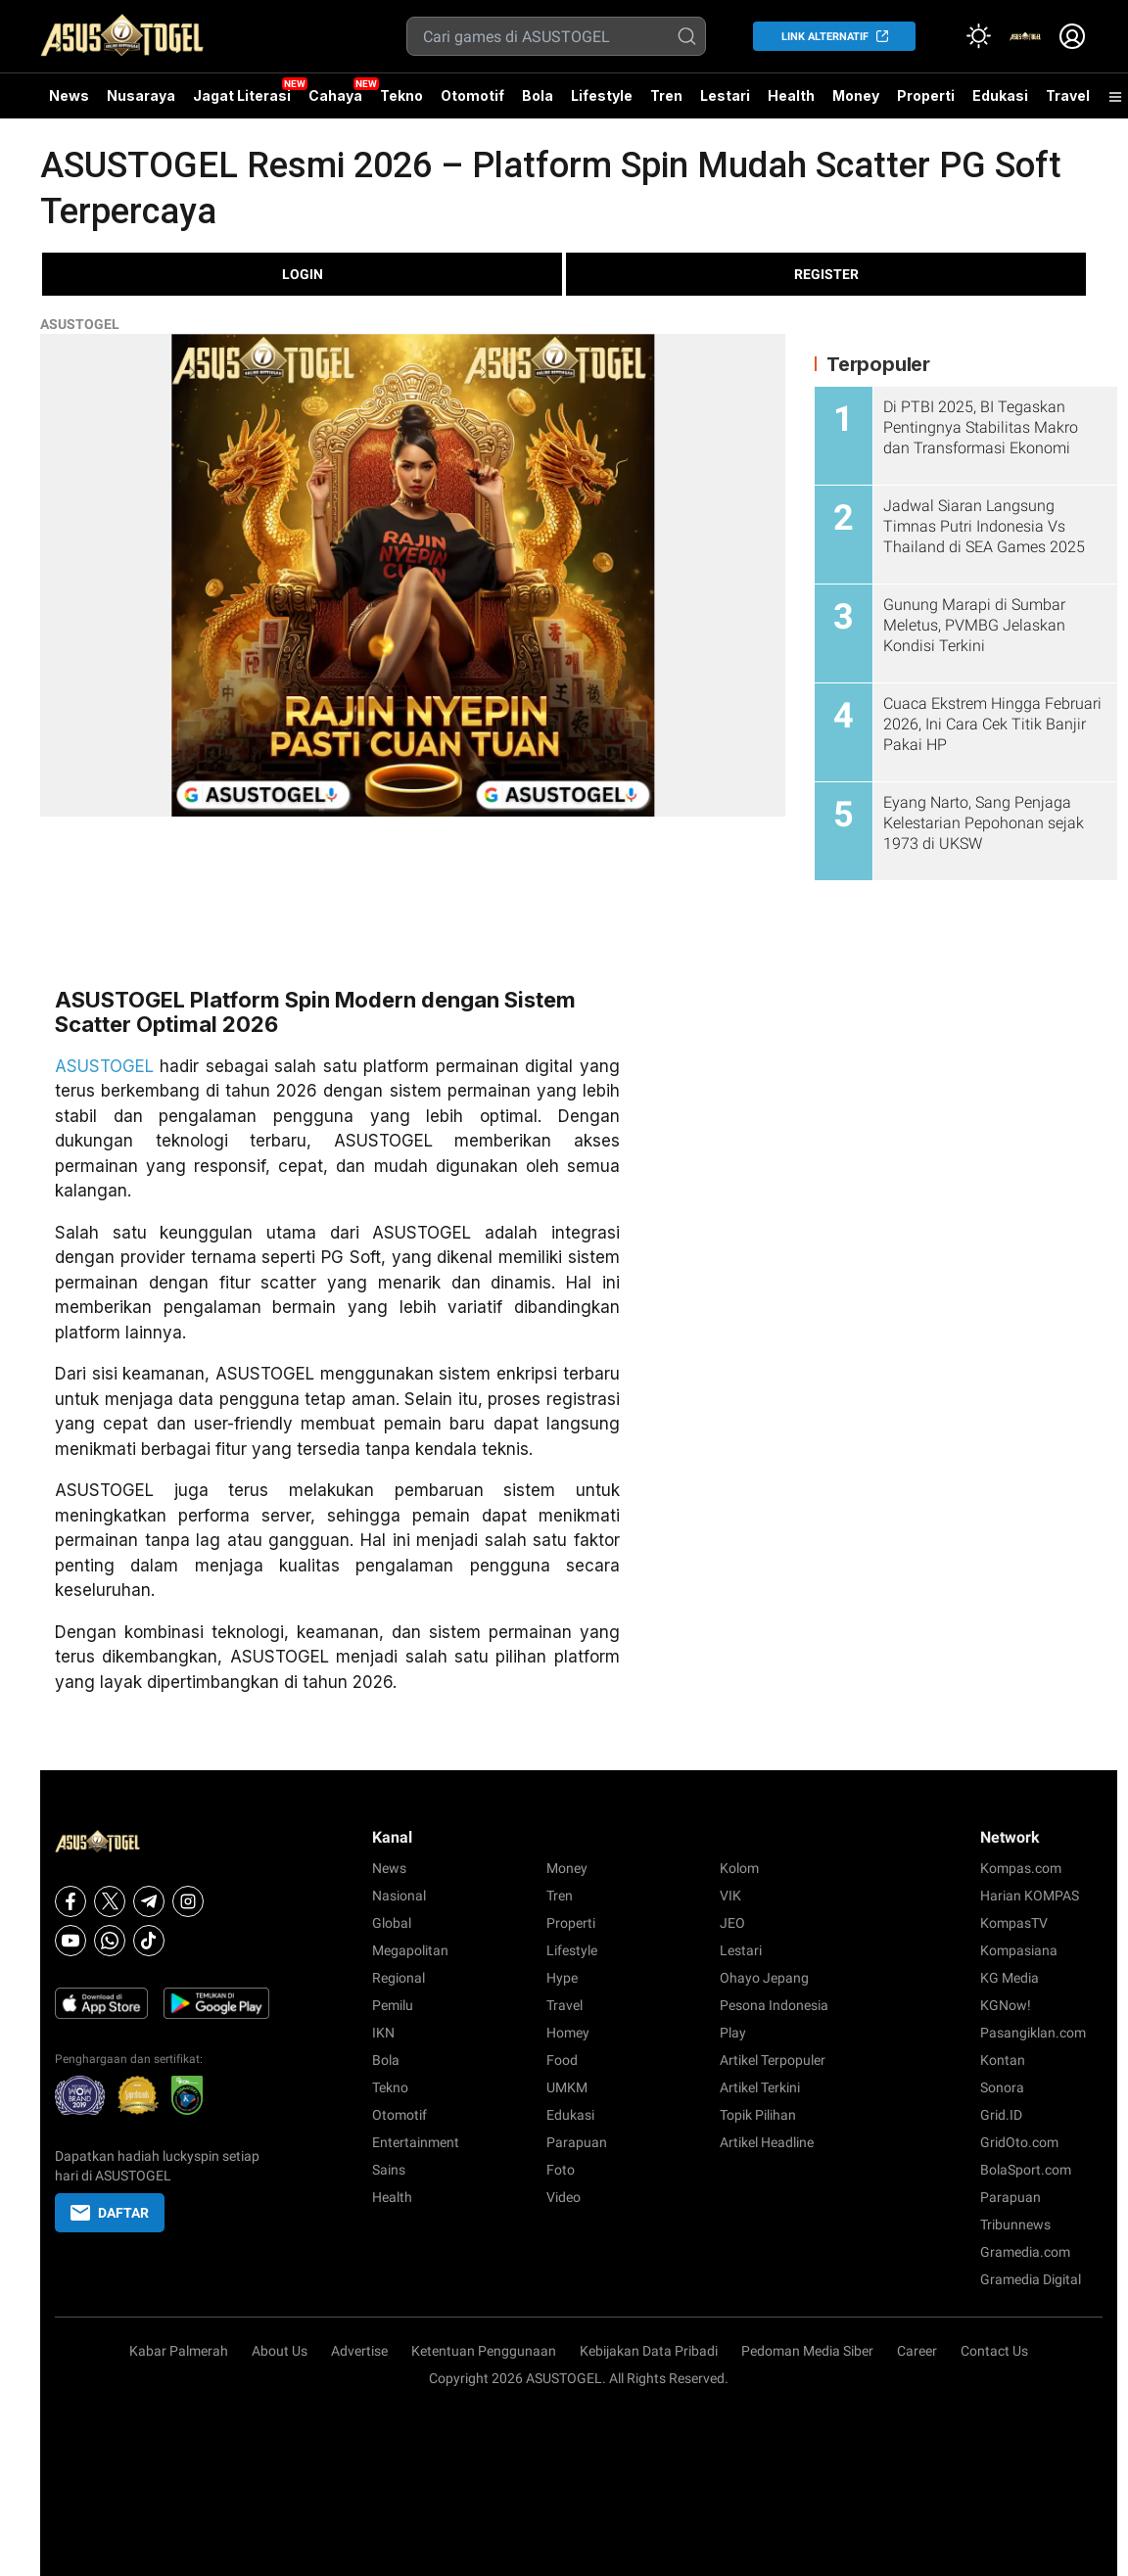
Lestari (725, 102)
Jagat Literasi (242, 95)
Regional (398, 1978)
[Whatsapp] (109, 1940)
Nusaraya (141, 95)
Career (917, 2351)
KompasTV (1014, 1923)
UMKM (567, 2087)
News (69, 95)
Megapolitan (410, 1950)
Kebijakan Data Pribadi (649, 2351)
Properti (926, 95)
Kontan (1002, 2060)
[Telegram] (148, 1901)
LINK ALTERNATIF (825, 36)
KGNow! (1005, 2005)
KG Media (1009, 1978)
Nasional (399, 1895)
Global (391, 1923)
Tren (666, 95)
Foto (560, 2170)
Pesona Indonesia (774, 2005)
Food (562, 2060)
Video (563, 2197)
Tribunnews (1015, 2224)
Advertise (359, 2351)
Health (791, 95)
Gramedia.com (1025, 2252)
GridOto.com (1019, 2142)
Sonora (1002, 2087)
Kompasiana (1019, 1950)
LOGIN (302, 274)
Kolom (739, 1868)
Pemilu (392, 2005)
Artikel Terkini (760, 2087)
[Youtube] (70, 1940)
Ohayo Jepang (764, 1978)
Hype (562, 1978)
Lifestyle (602, 95)
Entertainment (415, 2142)
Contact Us (994, 2351)
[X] (109, 1901)
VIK (730, 1895)
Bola (537, 95)
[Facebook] (70, 1901)
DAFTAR (109, 2213)
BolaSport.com (1025, 2170)
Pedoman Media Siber (807, 2351)
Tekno (401, 95)
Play (733, 2032)
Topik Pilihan (758, 2115)
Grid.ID (1001, 2115)
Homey (567, 2032)
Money (855, 95)
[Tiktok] (148, 1940)
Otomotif (472, 95)
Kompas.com (1020, 1868)
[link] (1025, 36)
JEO (732, 1923)
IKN (383, 2032)
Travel (1068, 95)
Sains (388, 2170)
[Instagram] (188, 1901)
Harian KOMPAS (1029, 1895)
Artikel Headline (767, 2142)
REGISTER (826, 274)
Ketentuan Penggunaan (483, 2351)
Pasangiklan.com (1033, 2032)
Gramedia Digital (1030, 2279)
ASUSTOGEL (79, 324)
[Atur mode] (978, 36)
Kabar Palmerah (178, 2351)
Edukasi (1000, 95)
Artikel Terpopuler (772, 2060)
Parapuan (576, 2142)
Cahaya (335, 95)
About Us (279, 2351)
